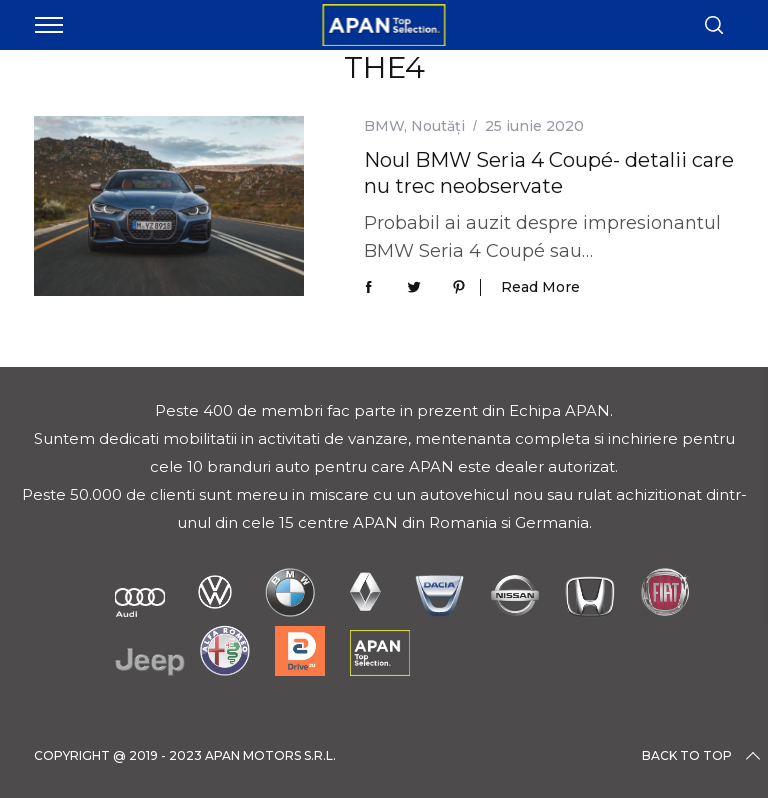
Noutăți (438, 126)
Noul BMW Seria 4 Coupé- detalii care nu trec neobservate (549, 172)
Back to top (703, 756)
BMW (384, 126)
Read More (540, 287)
